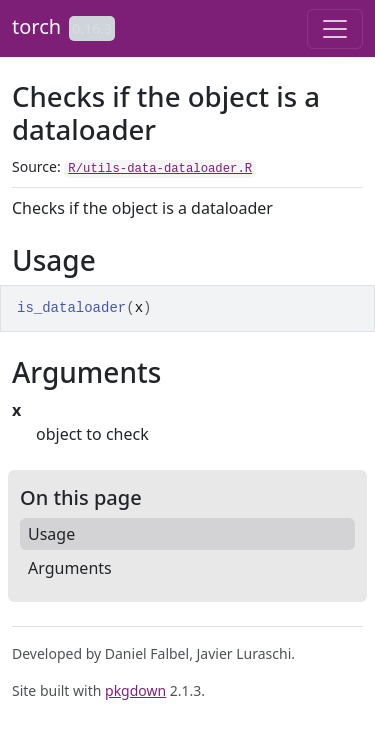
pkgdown (135, 690)
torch (36, 26)
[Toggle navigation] (335, 29)
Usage (51, 534)
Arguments (70, 568)
